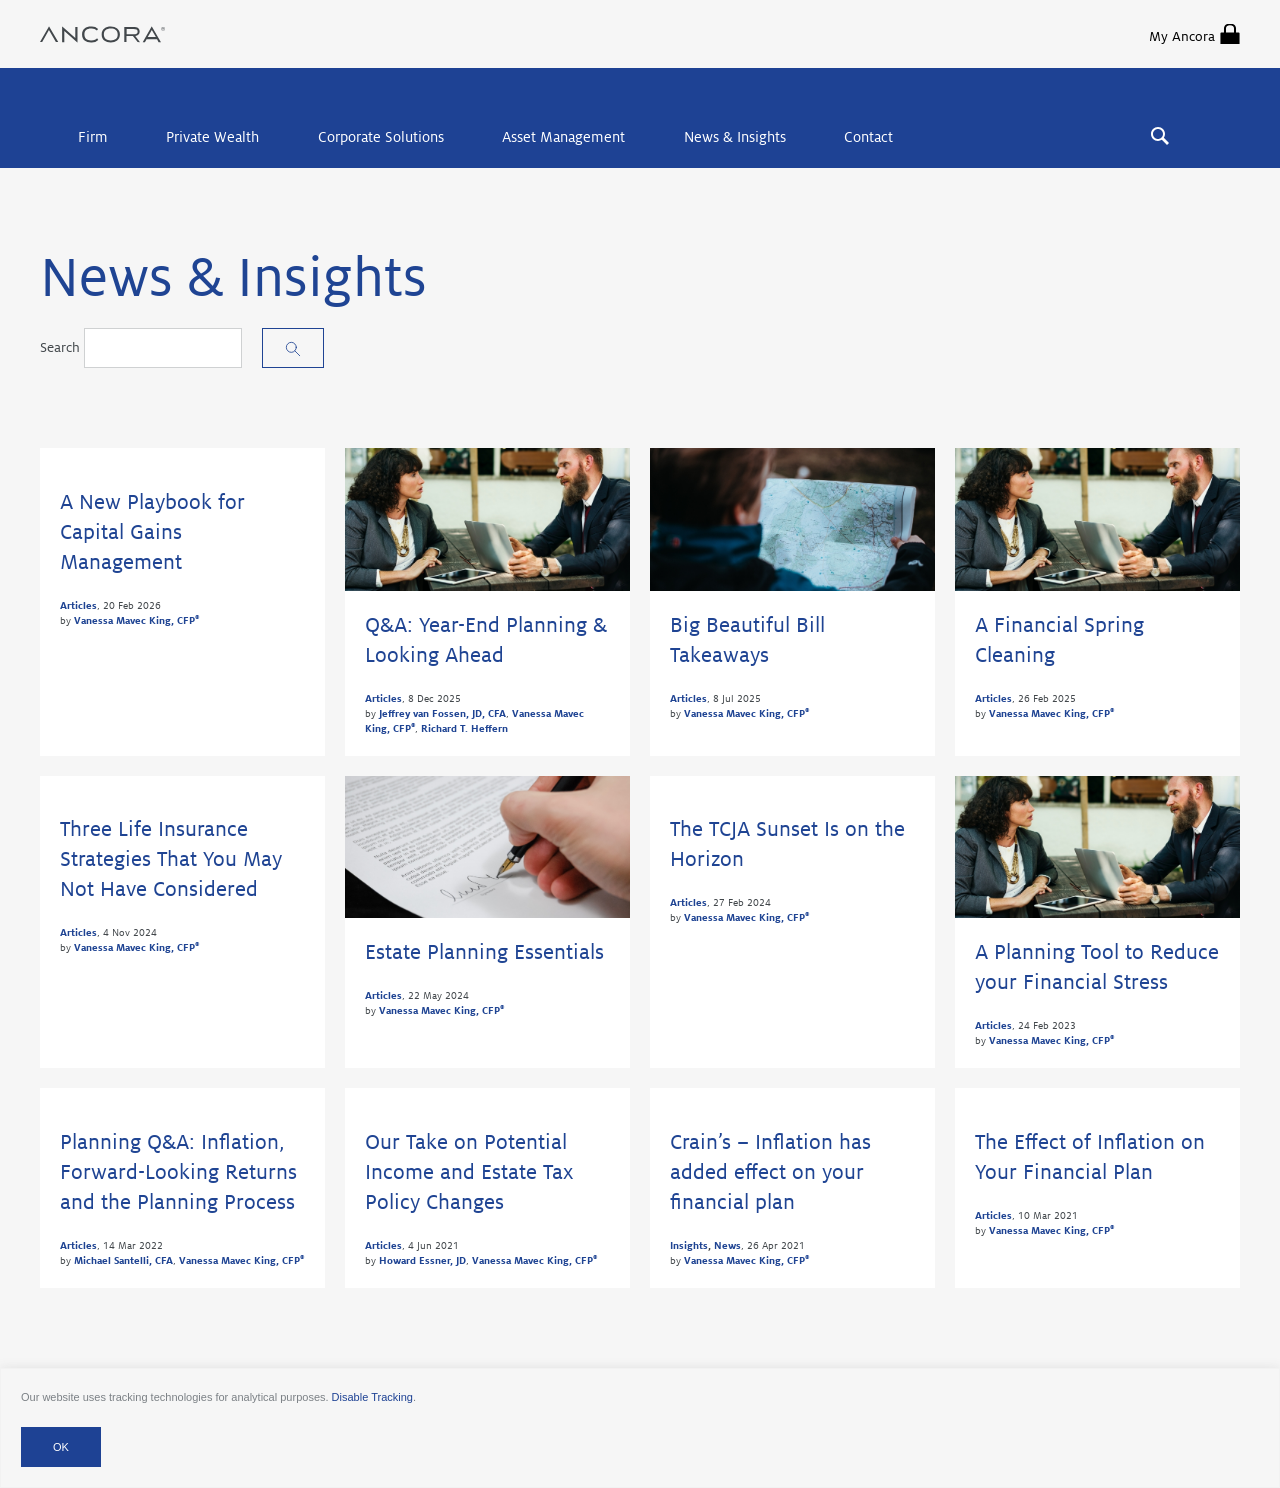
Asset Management (563, 137)
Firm (93, 137)
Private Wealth (212, 137)
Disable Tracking (372, 1397)
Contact (868, 137)
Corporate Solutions (381, 137)
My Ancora (1194, 34)
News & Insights (735, 137)
